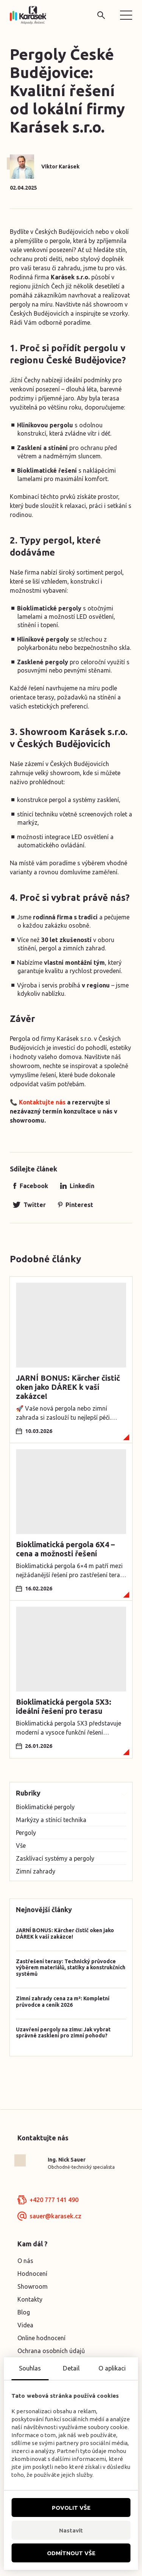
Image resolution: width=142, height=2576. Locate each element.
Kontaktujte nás (42, 1102)
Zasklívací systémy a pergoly (55, 1858)
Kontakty (29, 2299)
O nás (25, 2260)
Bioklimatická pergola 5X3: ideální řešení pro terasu (63, 1706)
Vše (21, 1845)
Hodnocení (32, 2273)
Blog (23, 2312)
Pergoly (26, 1832)
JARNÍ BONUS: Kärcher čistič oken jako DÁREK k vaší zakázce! (68, 1387)
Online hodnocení (41, 2338)
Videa (25, 2325)
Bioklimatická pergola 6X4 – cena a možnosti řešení (65, 1549)
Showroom (32, 2286)
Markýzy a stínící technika (51, 1819)
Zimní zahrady (35, 1871)
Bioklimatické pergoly (45, 1807)
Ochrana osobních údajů (51, 2350)
